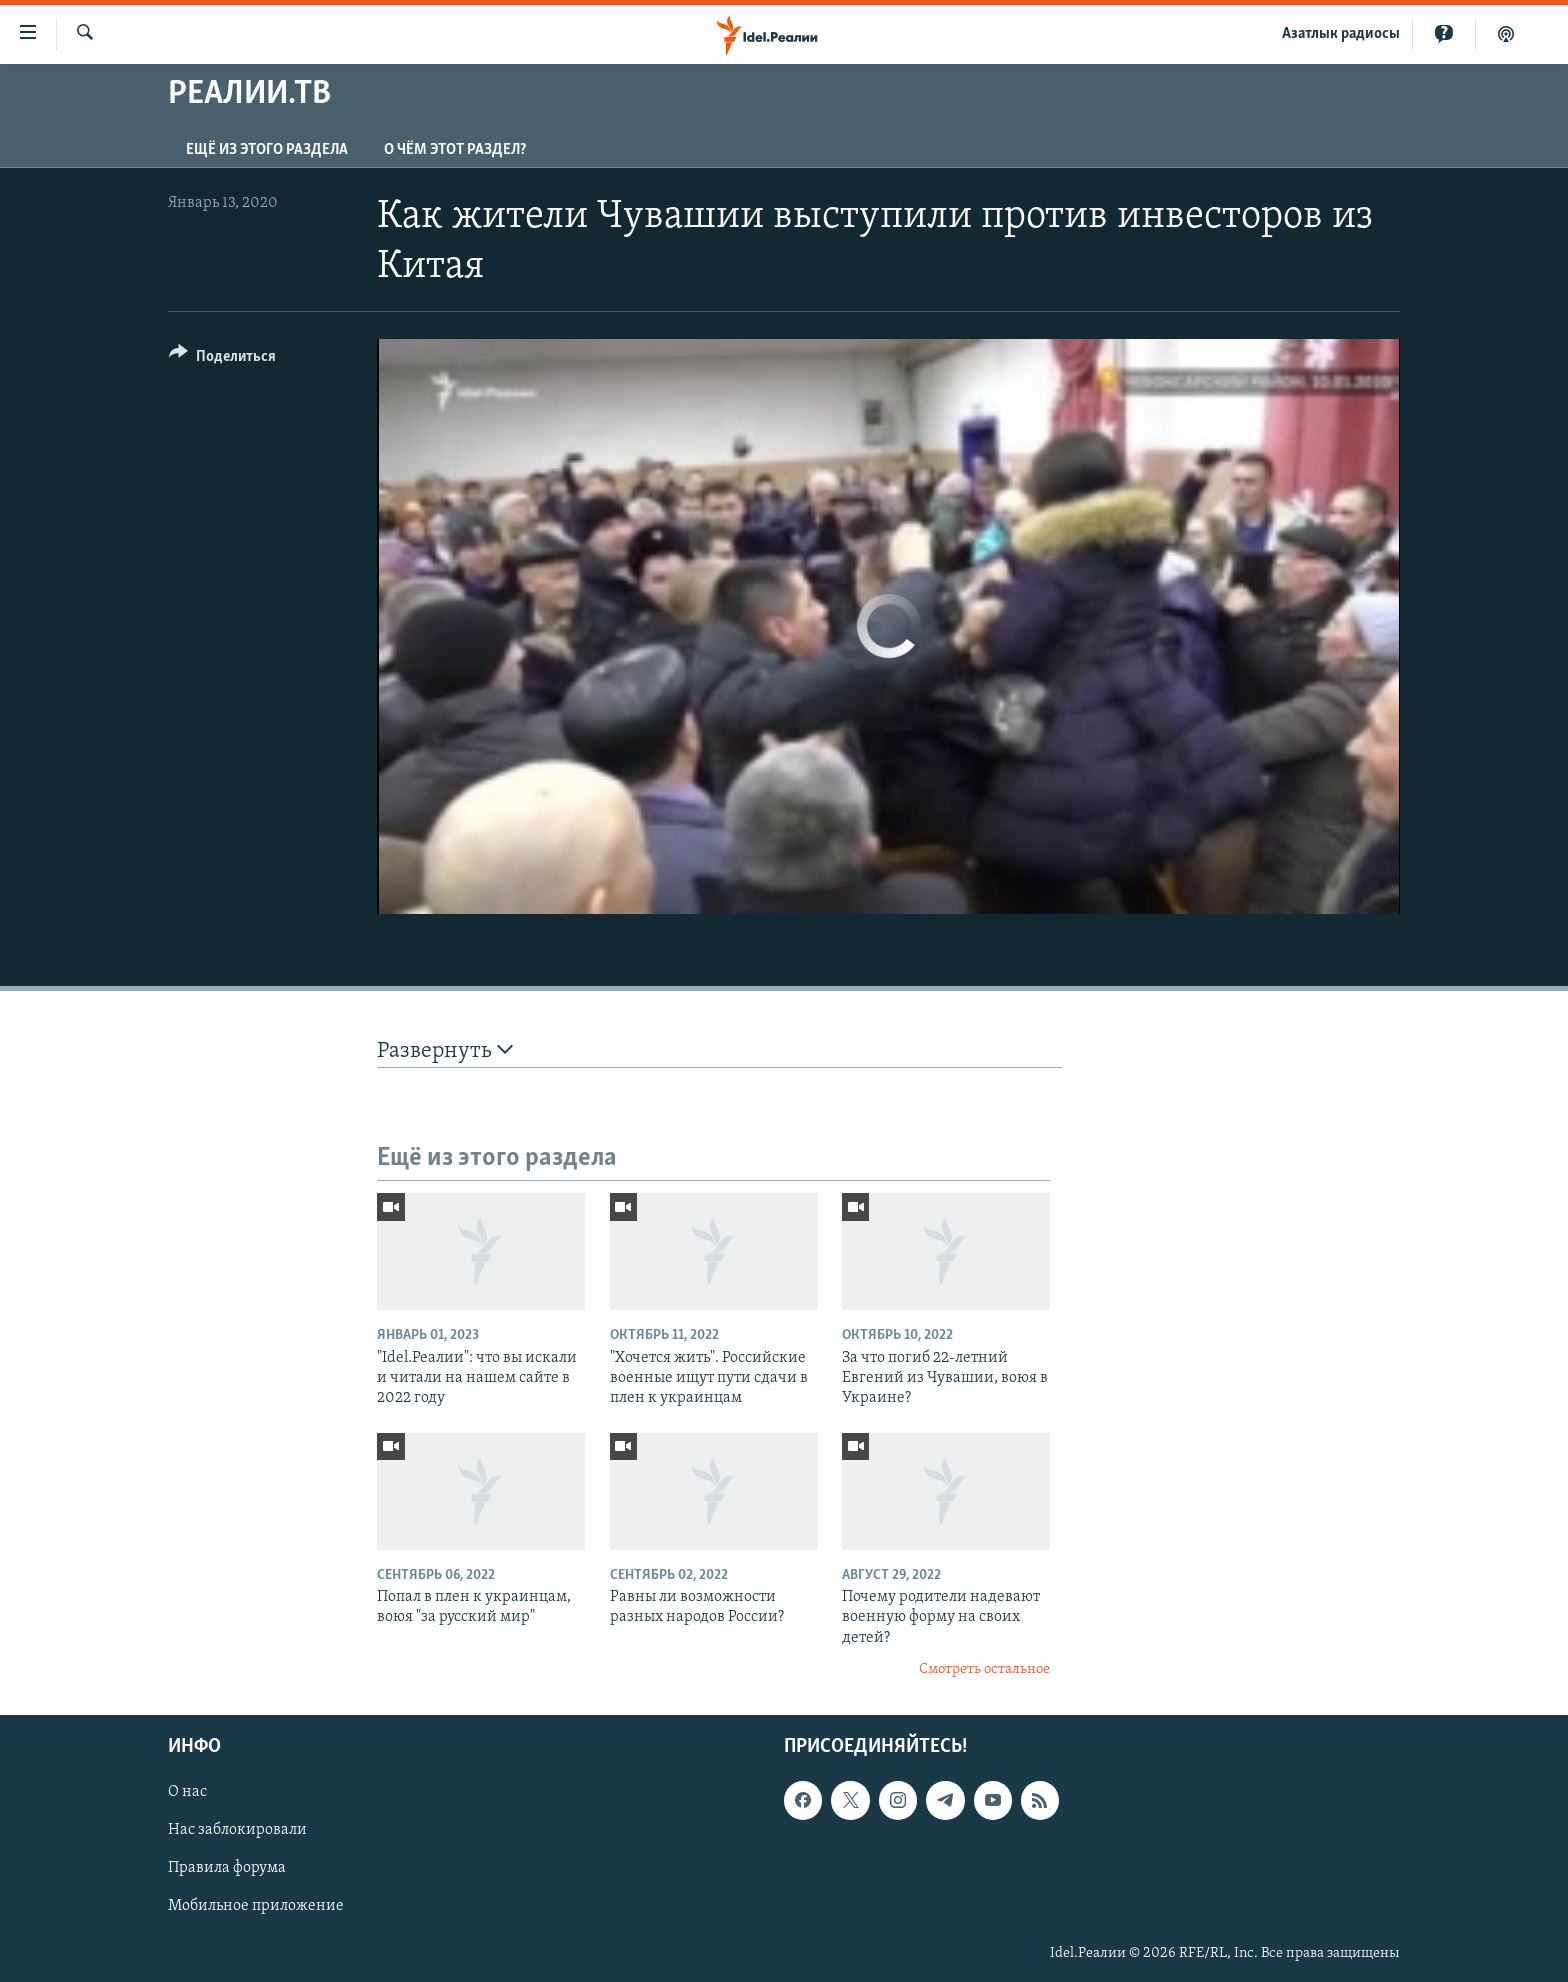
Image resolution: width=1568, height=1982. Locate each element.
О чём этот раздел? (455, 150)
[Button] (222, 359)
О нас (187, 1792)
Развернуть (445, 1050)
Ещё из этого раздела (267, 150)
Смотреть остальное (984, 1669)
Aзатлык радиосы (1341, 34)
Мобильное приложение (256, 1906)
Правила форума (227, 1868)
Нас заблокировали (237, 1830)
